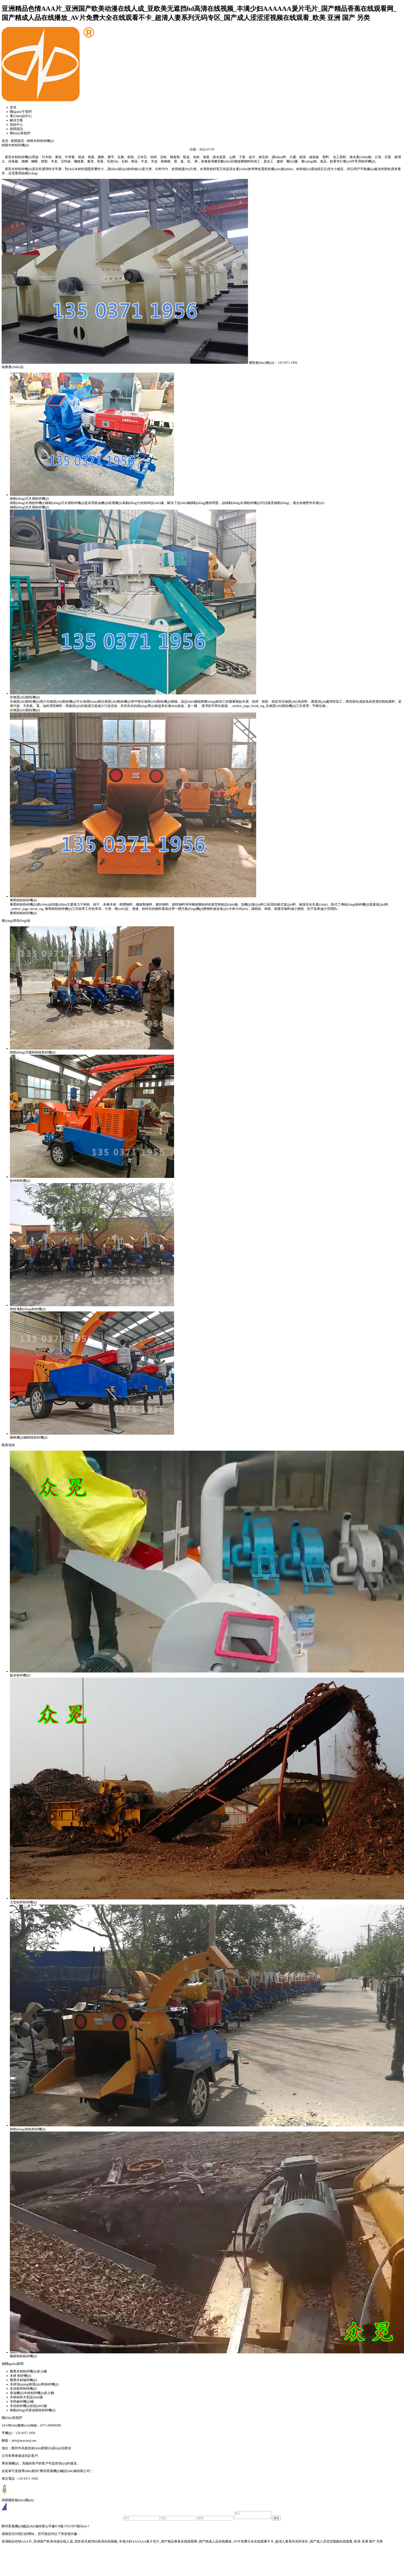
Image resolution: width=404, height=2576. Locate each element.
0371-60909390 (50, 2425)
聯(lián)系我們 (20, 133)
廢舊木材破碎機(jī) (23, 2380)
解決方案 (16, 120)
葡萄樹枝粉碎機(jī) (23, 913)
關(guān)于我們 (21, 111)
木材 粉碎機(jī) (20, 2375)
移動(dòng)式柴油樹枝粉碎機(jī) (32, 2410)
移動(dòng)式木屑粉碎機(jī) (29, 507)
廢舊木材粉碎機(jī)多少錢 (28, 2371)
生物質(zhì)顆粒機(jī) (25, 710)
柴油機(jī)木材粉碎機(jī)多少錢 (32, 2393)
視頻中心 (16, 124)
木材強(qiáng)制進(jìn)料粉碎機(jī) (34, 2384)
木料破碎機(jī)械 (22, 2401)
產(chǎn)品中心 (21, 116)
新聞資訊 (16, 129)
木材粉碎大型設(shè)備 (26, 2397)
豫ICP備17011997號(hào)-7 (70, 2526)
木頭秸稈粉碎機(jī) (23, 2388)
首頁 (13, 107)
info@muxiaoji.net (23, 2440)
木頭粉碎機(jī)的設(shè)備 (28, 2406)
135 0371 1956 (25, 2433)
